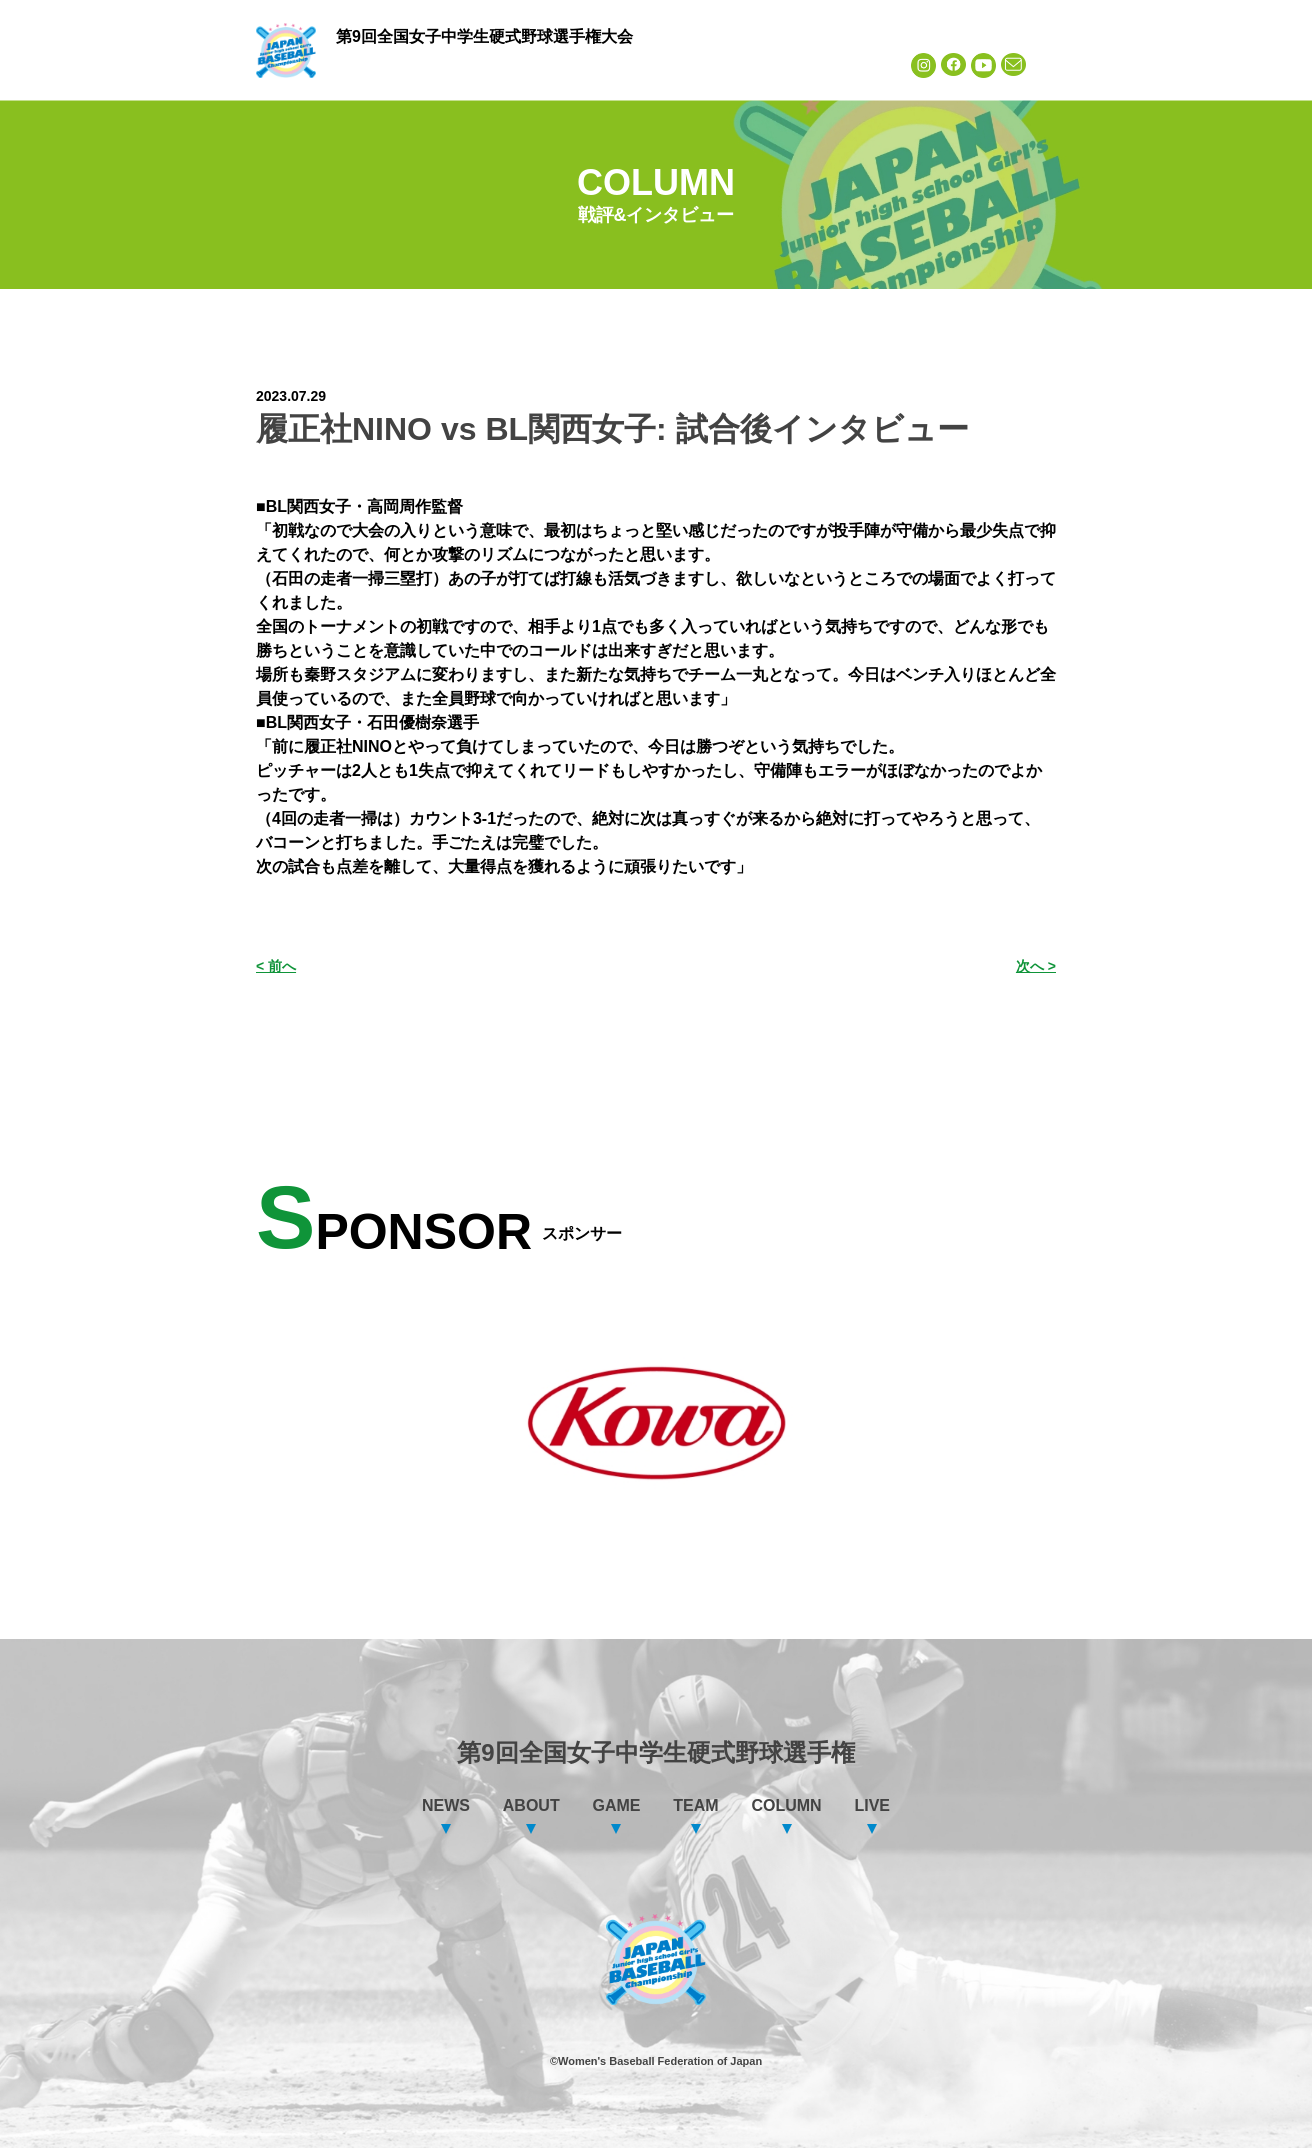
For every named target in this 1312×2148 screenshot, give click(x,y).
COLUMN (760, 65)
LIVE (855, 65)
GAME (571, 65)
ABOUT (476, 65)
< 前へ (276, 966)
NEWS (381, 65)
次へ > (1036, 966)
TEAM (666, 65)
